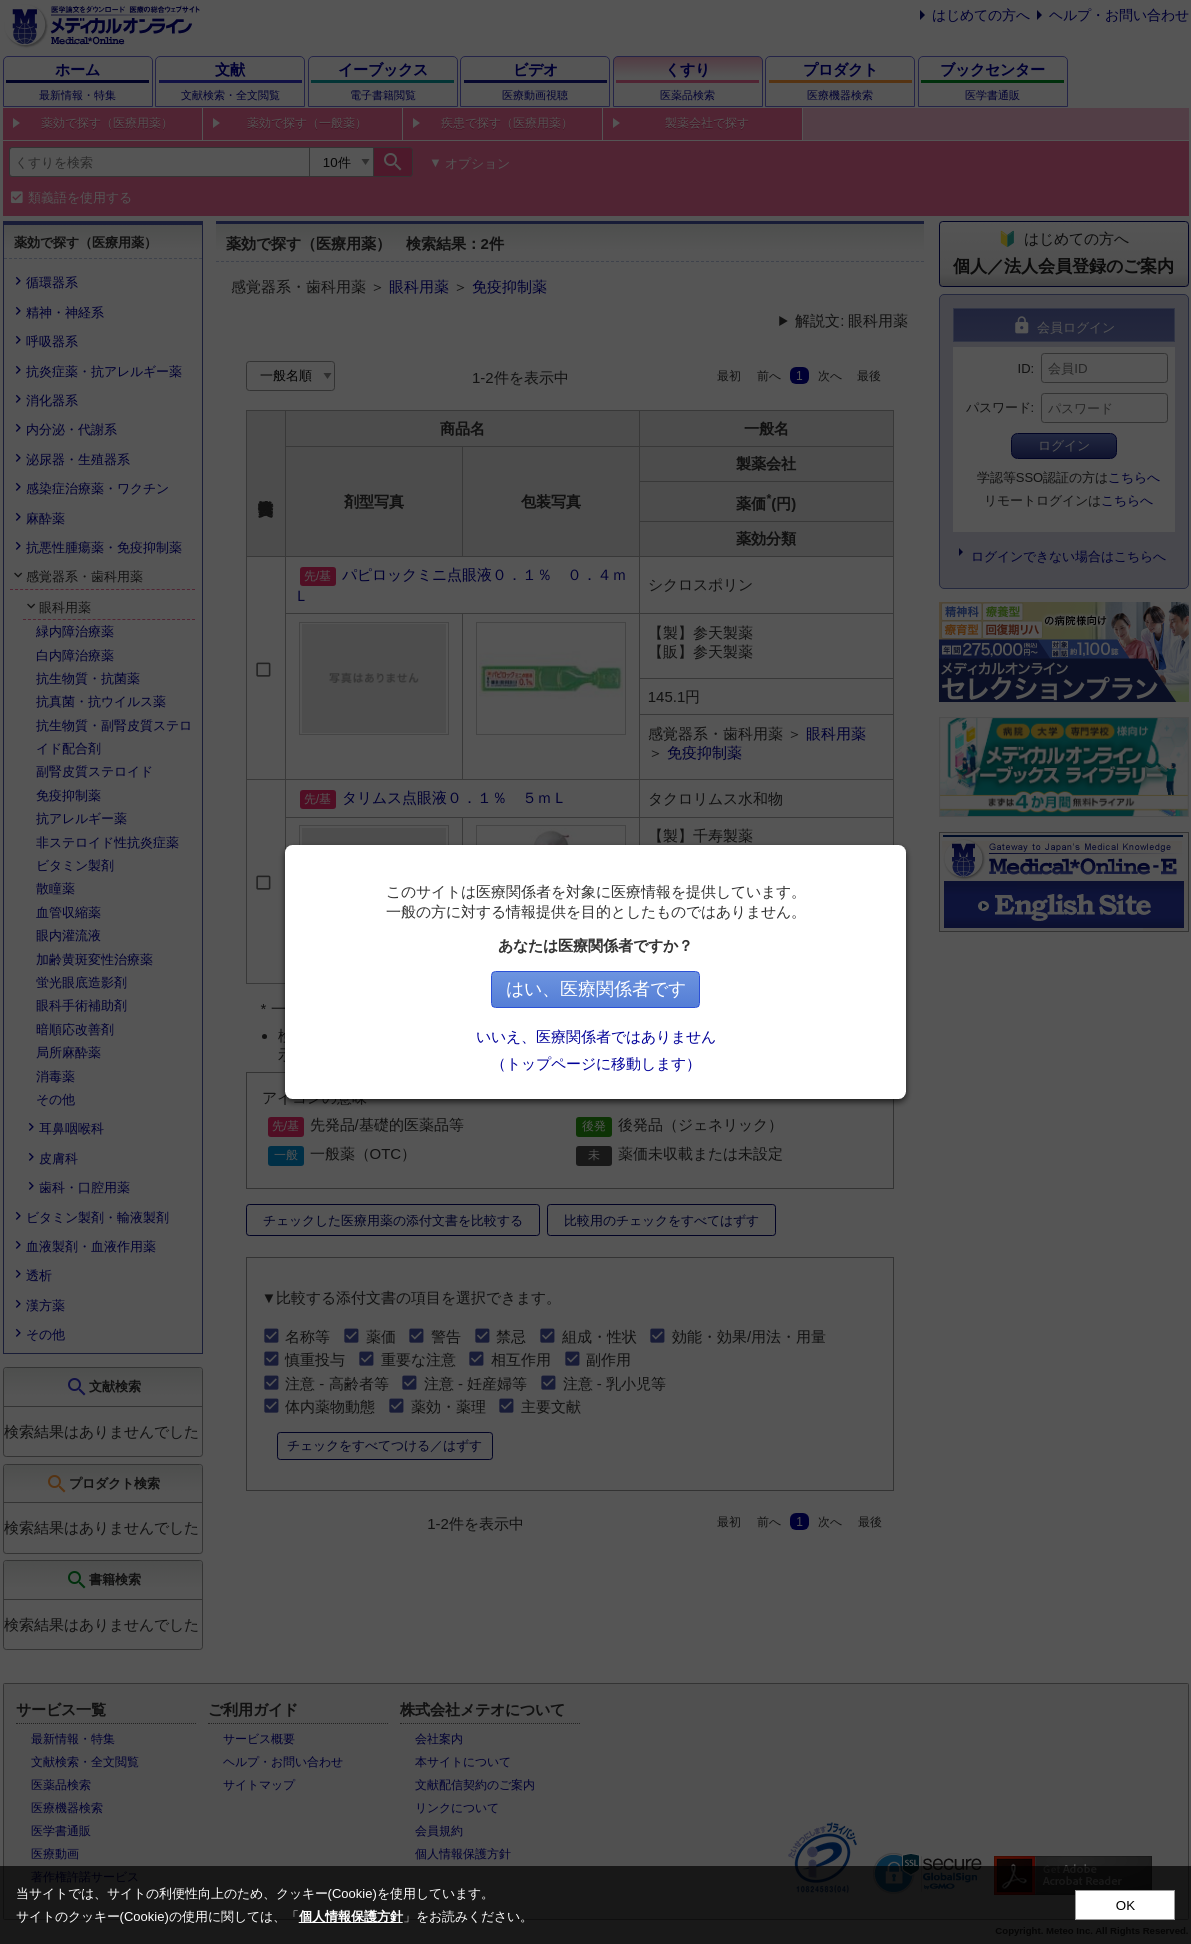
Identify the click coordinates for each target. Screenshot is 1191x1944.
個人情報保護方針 (351, 1916)
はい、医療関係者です (596, 989)
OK (1125, 1905)
